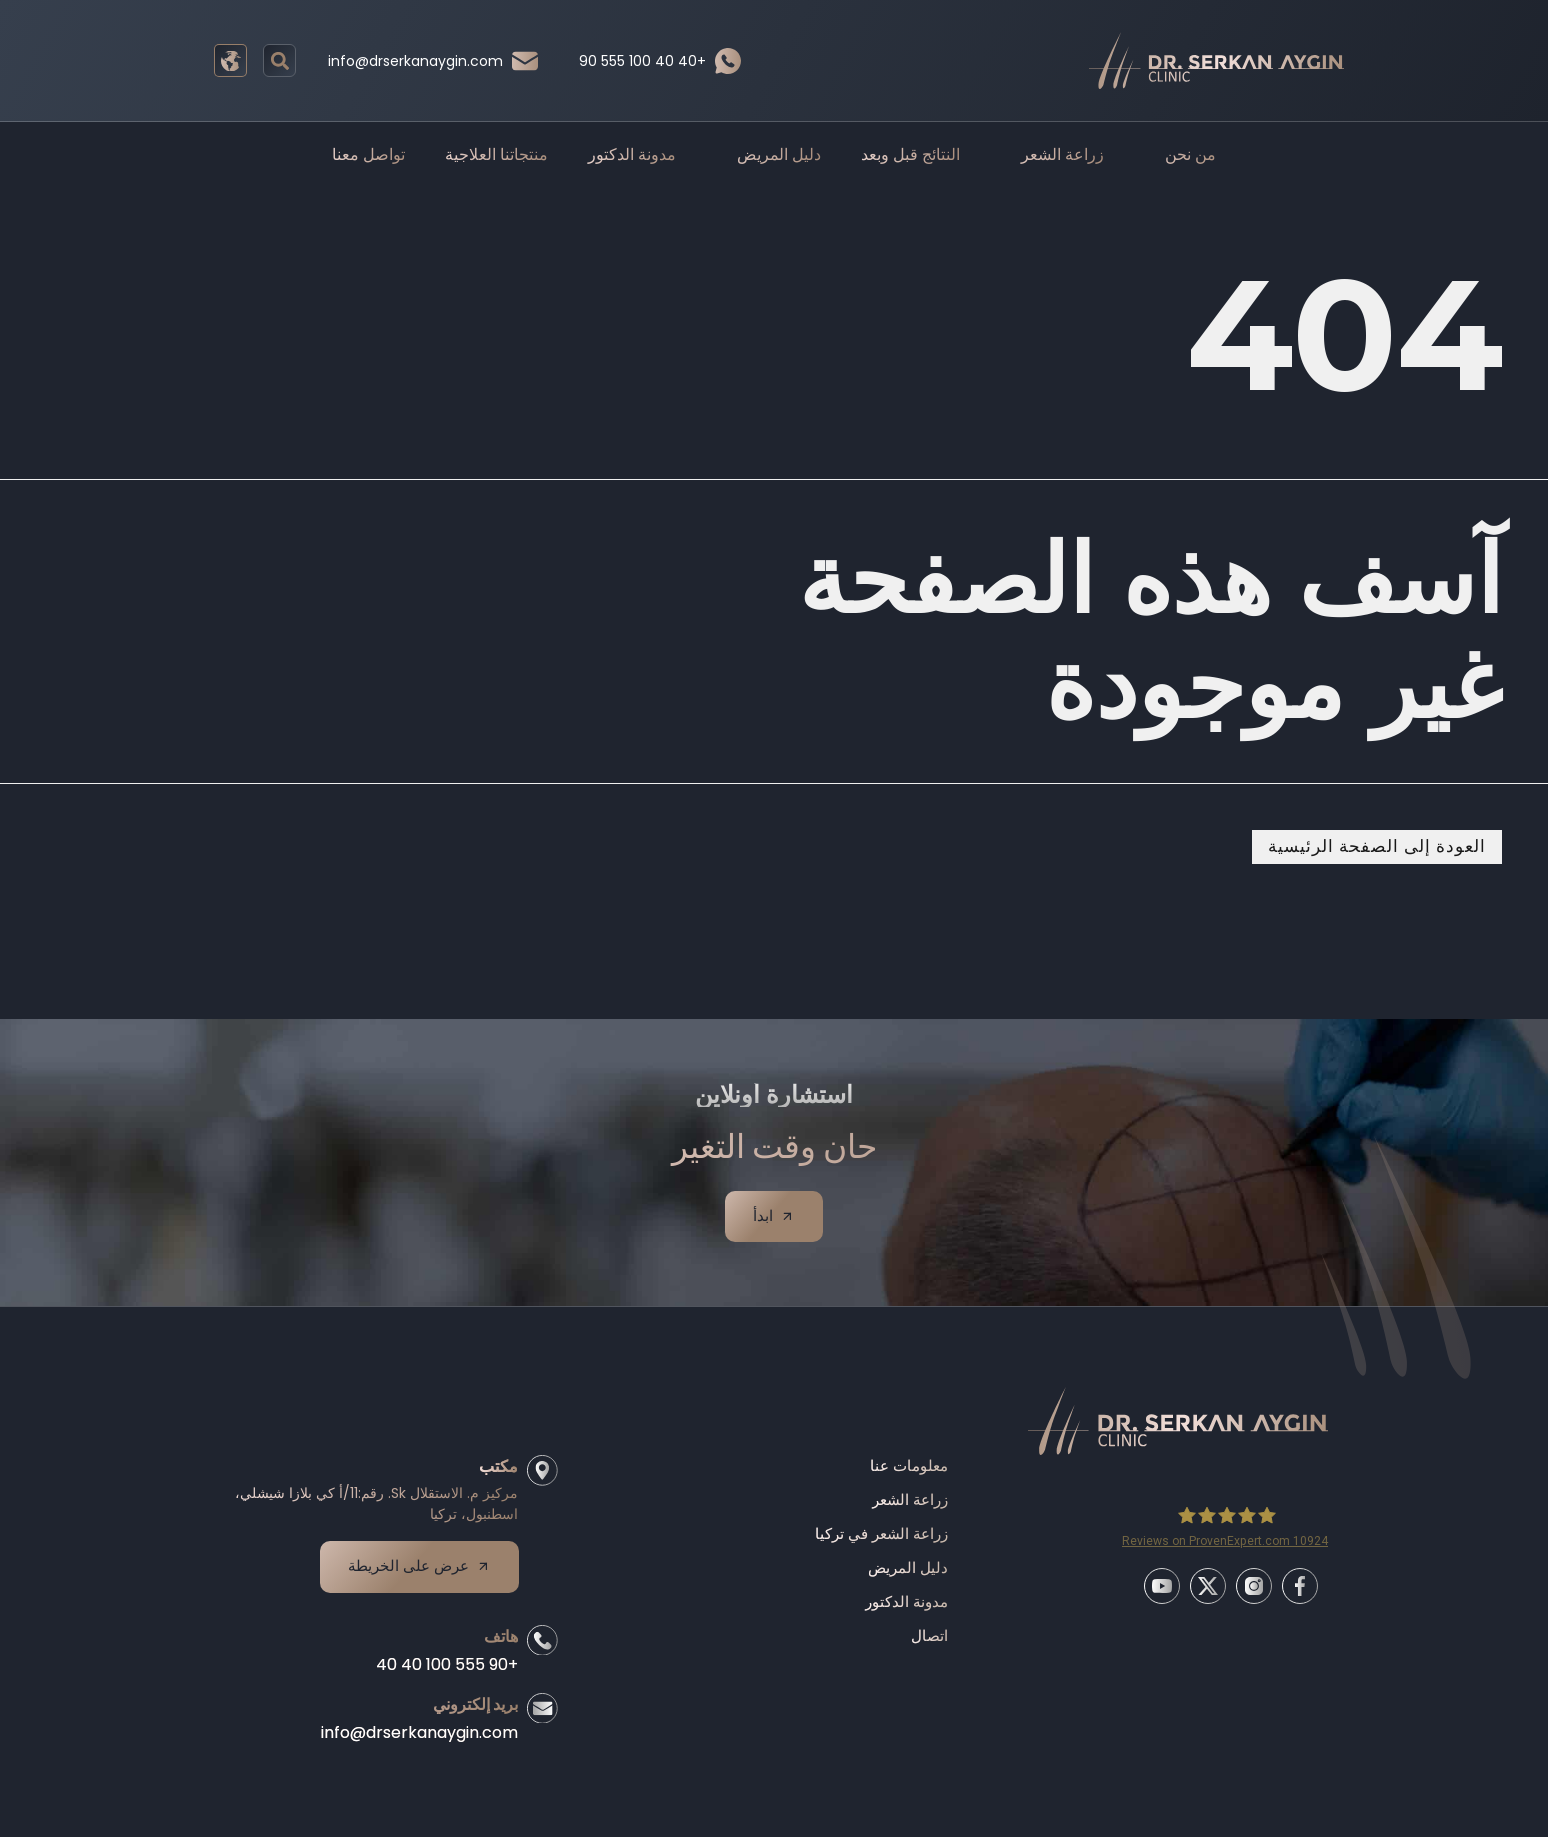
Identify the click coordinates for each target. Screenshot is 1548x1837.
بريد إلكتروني (470, 1716)
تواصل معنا (368, 154)
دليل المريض (768, 155)
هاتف (496, 1648)
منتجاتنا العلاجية (496, 154)
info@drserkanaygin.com (415, 61)
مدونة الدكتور (632, 154)
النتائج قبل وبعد (910, 154)
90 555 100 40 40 (642, 61)
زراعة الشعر (1052, 155)
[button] (279, 60)
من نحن (1180, 155)
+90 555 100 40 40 (442, 1676)
